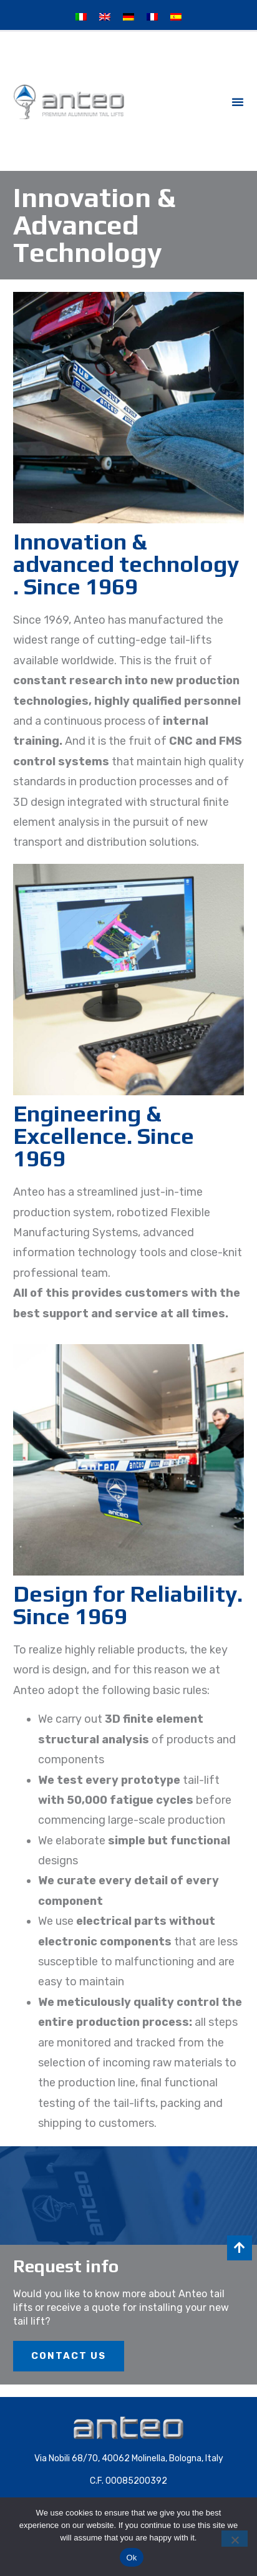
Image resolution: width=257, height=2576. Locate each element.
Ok (131, 2557)
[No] (234, 2538)
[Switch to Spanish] (176, 16)
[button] (237, 101)
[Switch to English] (105, 16)
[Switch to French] (152, 16)
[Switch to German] (128, 16)
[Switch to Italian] (81, 16)
